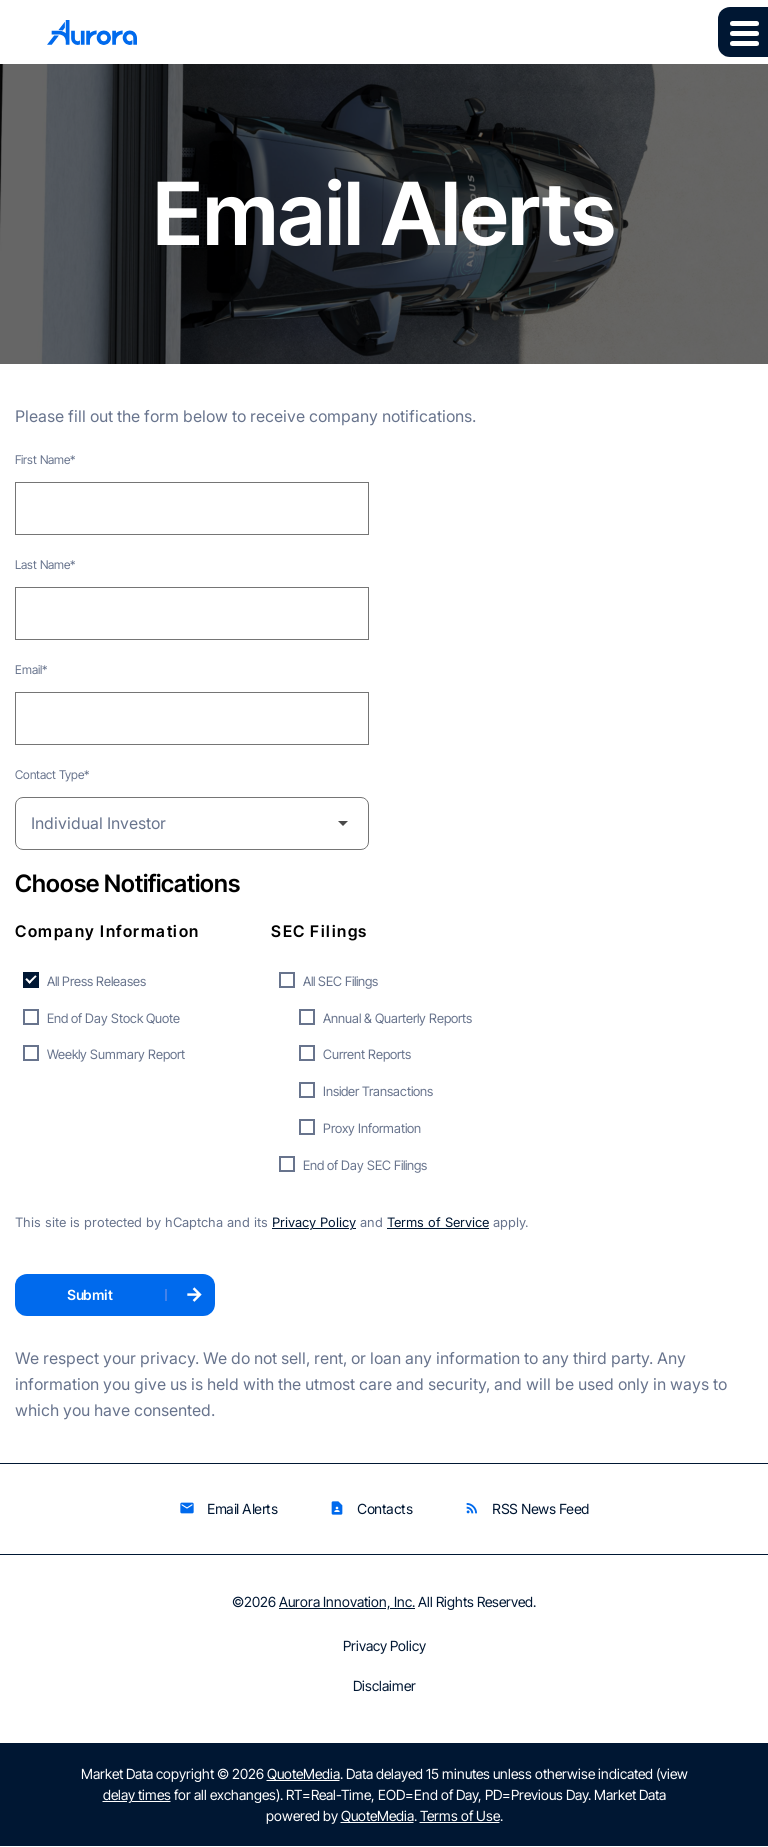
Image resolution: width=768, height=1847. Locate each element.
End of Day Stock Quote (113, 1018)
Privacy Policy (314, 1223)
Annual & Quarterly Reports (397, 1018)
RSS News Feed (526, 1509)
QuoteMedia (303, 1774)
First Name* (45, 459)
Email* (31, 669)
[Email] (192, 718)
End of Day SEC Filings (365, 1165)
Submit (89, 1295)
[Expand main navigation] (743, 32)
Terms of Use (460, 1816)
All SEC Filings (340, 981)
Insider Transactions (378, 1092)
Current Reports (367, 1055)
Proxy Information (372, 1128)
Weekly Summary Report (116, 1055)
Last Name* (45, 564)
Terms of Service (438, 1223)
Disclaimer (384, 1687)
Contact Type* (52, 774)
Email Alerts (228, 1509)
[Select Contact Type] (192, 823)
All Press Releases (96, 981)
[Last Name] (192, 613)
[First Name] (192, 508)
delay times (137, 1795)
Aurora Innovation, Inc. (347, 1602)
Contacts (370, 1509)
